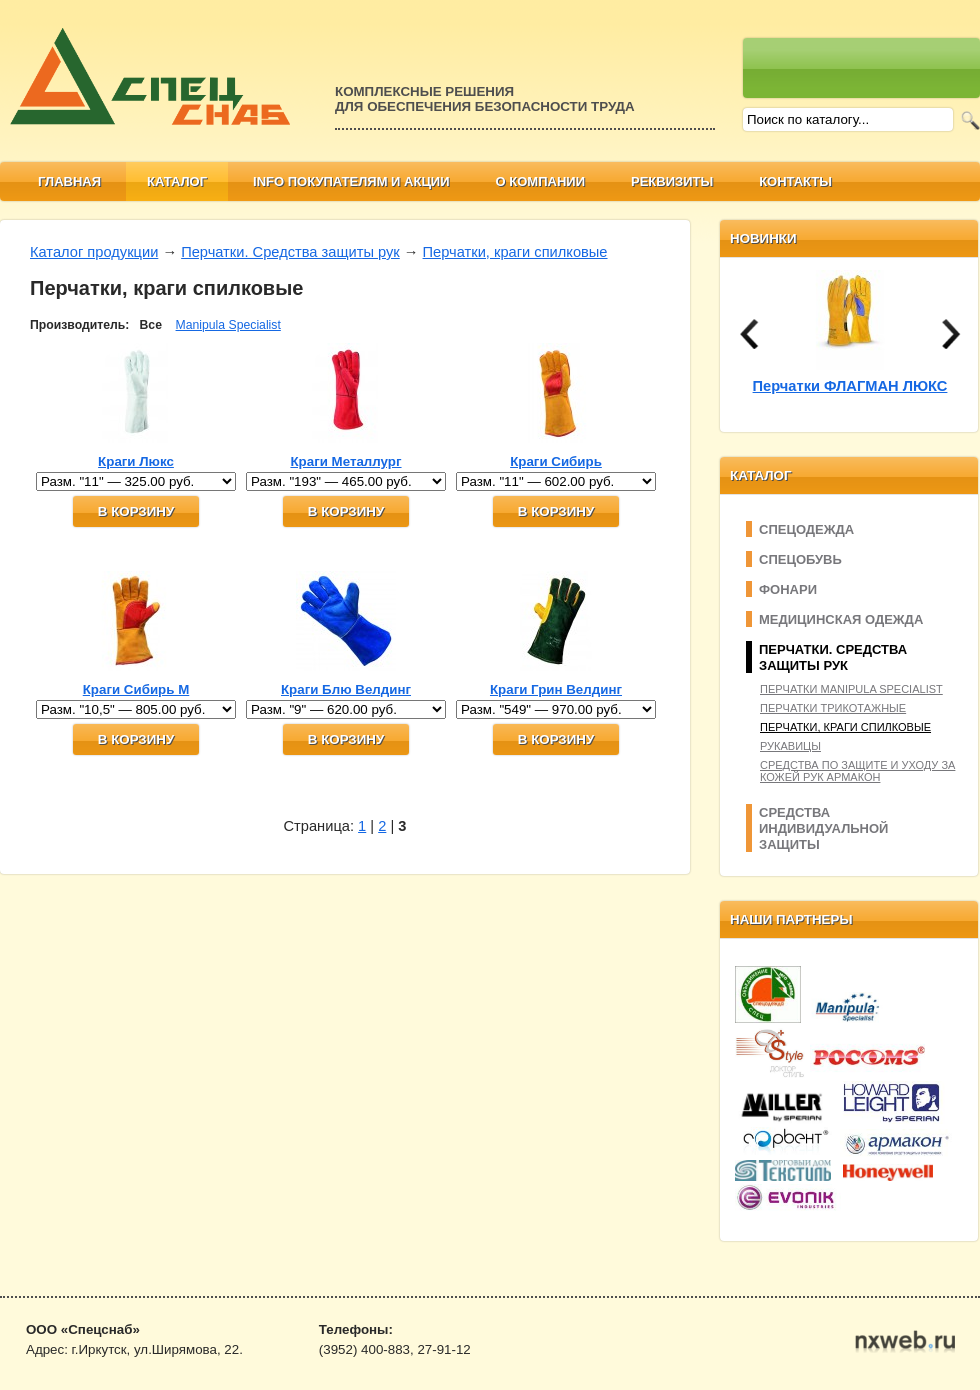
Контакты (795, 181)
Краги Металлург (345, 461)
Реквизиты (672, 181)
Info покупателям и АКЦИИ (351, 181)
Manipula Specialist (228, 325)
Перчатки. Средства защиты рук (290, 252)
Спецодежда (806, 529)
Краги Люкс (136, 461)
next (951, 334)
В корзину (136, 511)
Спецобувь (800, 559)
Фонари (788, 589)
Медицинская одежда (841, 619)
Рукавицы (790, 746)
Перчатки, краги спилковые (515, 252)
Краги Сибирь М (136, 689)
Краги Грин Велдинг (556, 689)
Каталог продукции (94, 252)
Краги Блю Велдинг (346, 689)
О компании (540, 181)
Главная (69, 181)
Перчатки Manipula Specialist (851, 689)
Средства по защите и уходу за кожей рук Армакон (857, 771)
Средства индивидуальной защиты (823, 828)
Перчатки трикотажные (833, 708)
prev (749, 334)
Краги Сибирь (556, 461)
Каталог (177, 181)
